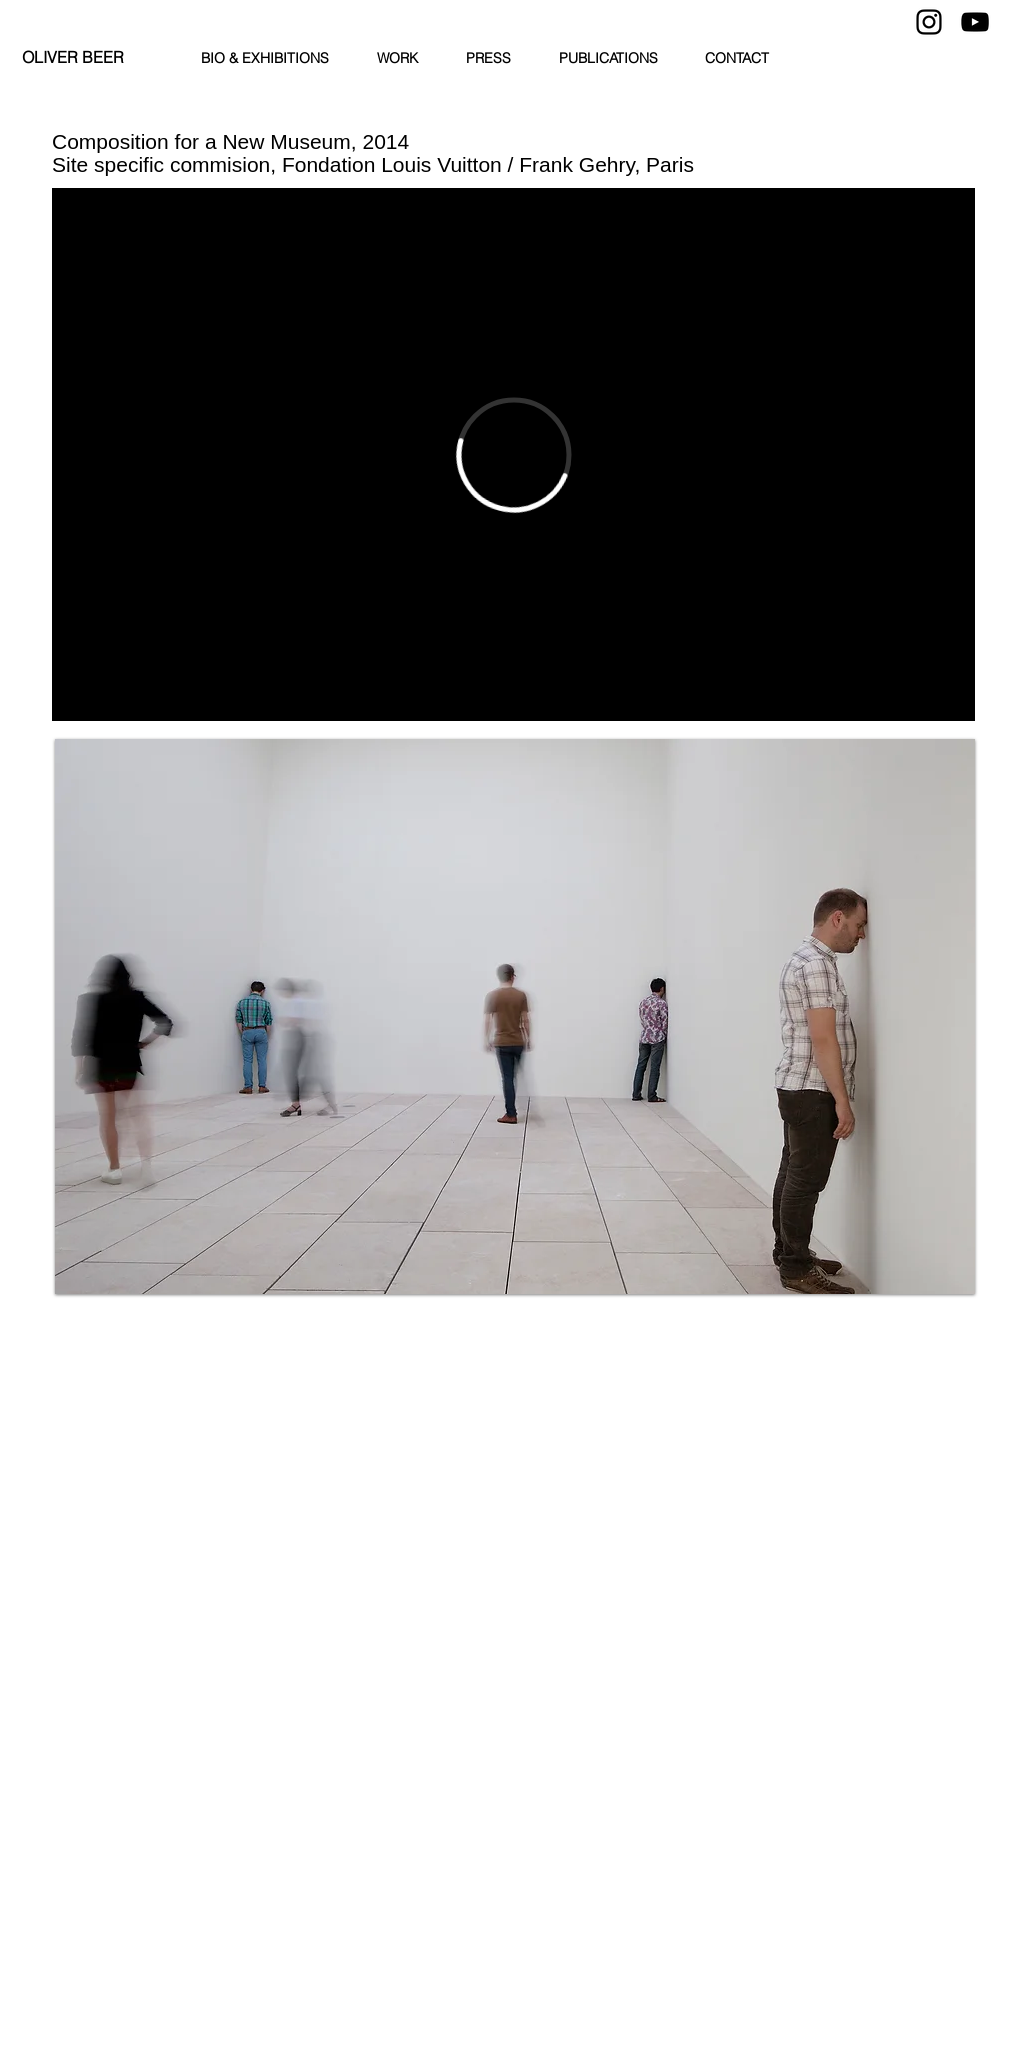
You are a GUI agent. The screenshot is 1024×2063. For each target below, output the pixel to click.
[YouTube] (975, 22)
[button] (515, 1016)
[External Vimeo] (513, 454)
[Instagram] (929, 22)
